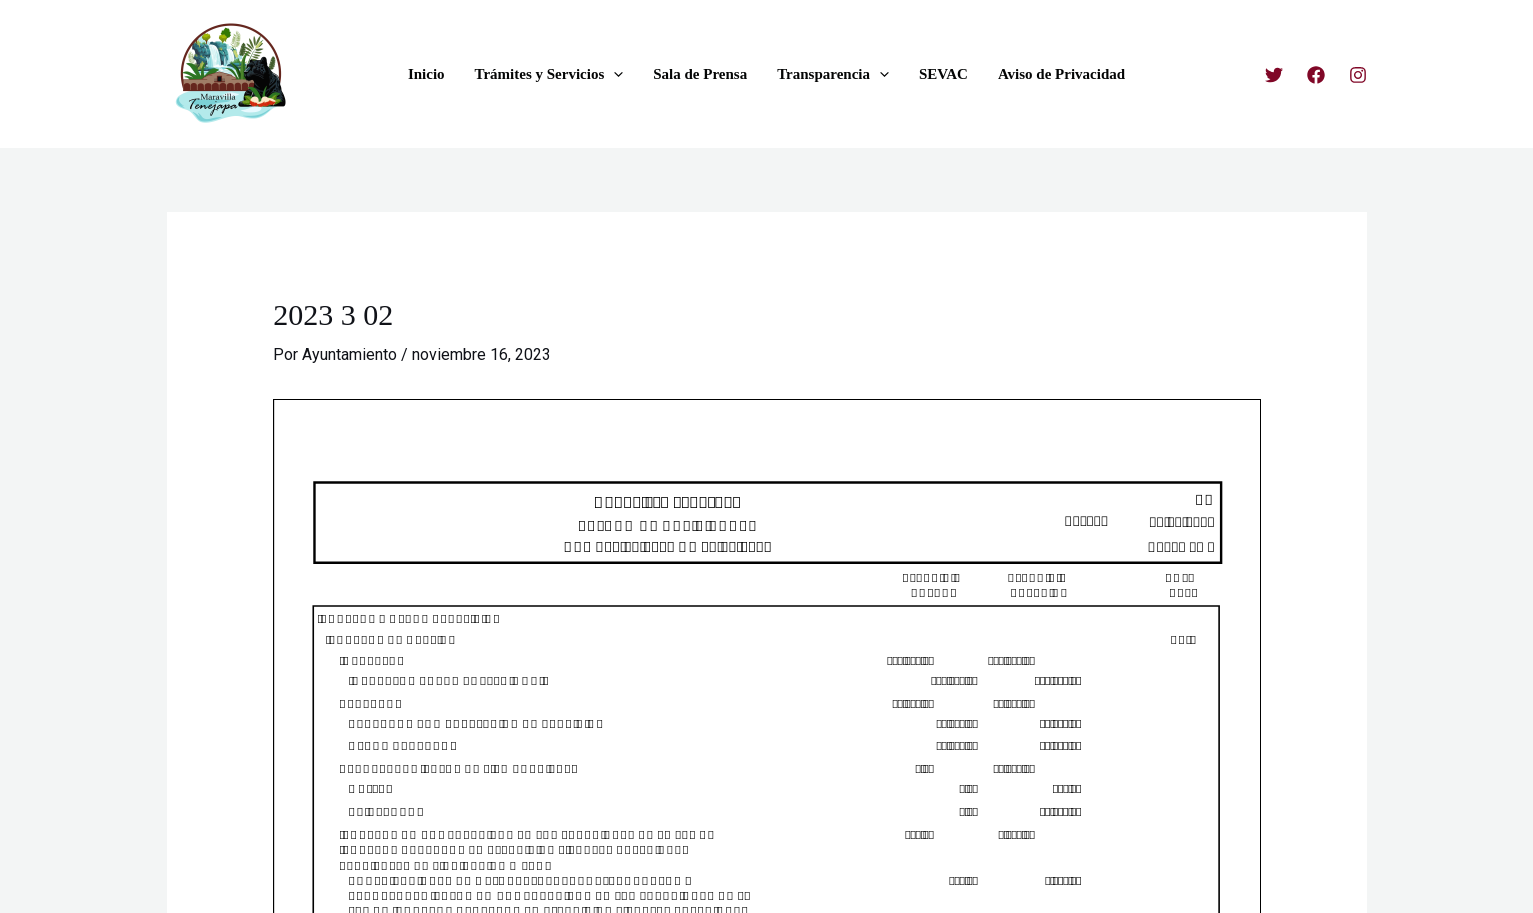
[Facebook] (1316, 75)
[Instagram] (1358, 75)
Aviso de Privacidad (1061, 74)
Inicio (426, 74)
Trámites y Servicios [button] (549, 74)
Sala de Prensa (700, 74)
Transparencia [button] (833, 74)
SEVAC (943, 74)
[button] (613, 74)
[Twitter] (1274, 75)
